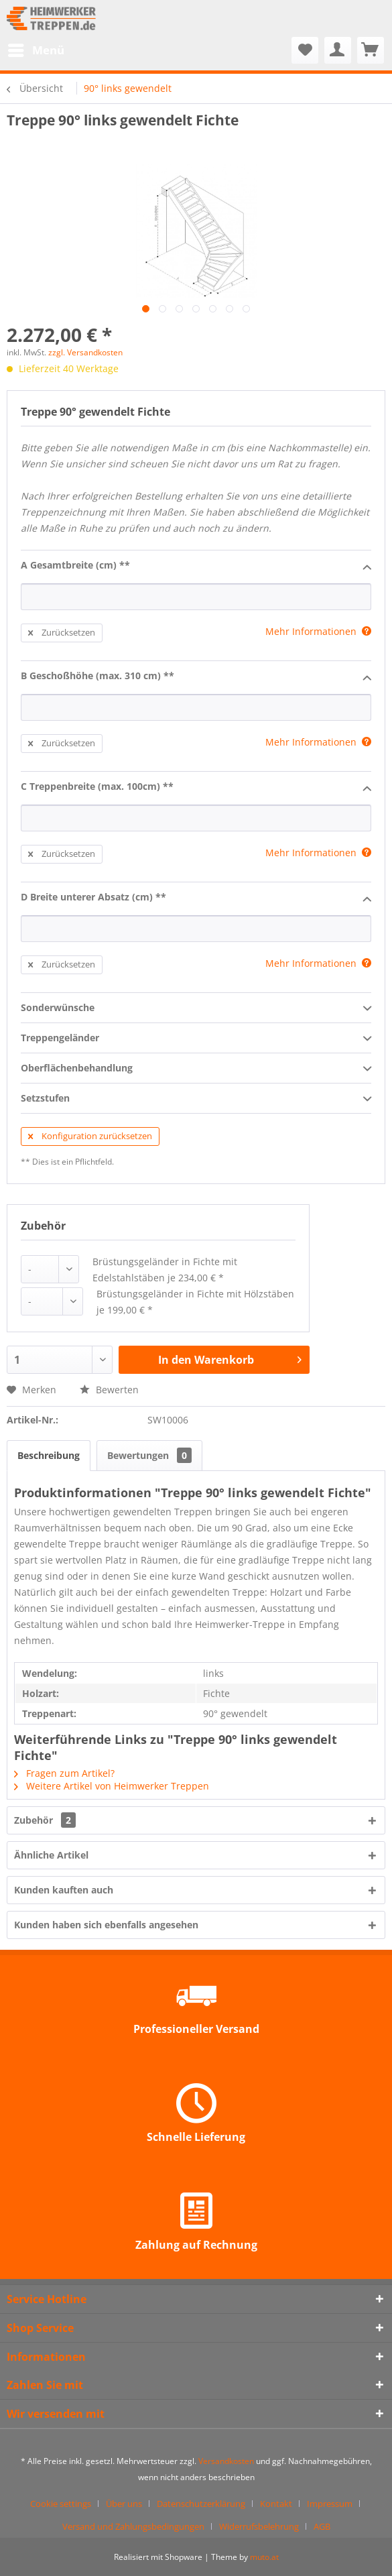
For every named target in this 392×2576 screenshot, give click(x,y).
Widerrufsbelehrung (259, 2526)
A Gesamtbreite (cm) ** (196, 566)
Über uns (124, 2504)
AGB (322, 2526)
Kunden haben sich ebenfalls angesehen (106, 1924)
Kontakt (276, 2504)
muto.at (264, 2557)
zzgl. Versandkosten (85, 352)
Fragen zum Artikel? (64, 1773)
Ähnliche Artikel (51, 1855)
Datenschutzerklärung (201, 2504)
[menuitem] (35, 50)
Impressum (329, 2504)
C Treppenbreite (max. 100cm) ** (196, 787)
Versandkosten (226, 2461)
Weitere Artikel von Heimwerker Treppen (111, 1785)
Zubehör (45, 1820)
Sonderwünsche (196, 1008)
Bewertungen (149, 1455)
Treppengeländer (196, 1038)
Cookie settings (60, 2504)
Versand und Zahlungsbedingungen (133, 2526)
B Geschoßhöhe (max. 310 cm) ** (196, 676)
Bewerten (109, 1389)
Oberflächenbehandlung (196, 1068)
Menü (36, 49)
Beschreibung (48, 1455)
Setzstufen (196, 1099)
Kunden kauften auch (63, 1889)
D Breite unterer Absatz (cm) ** (196, 897)
